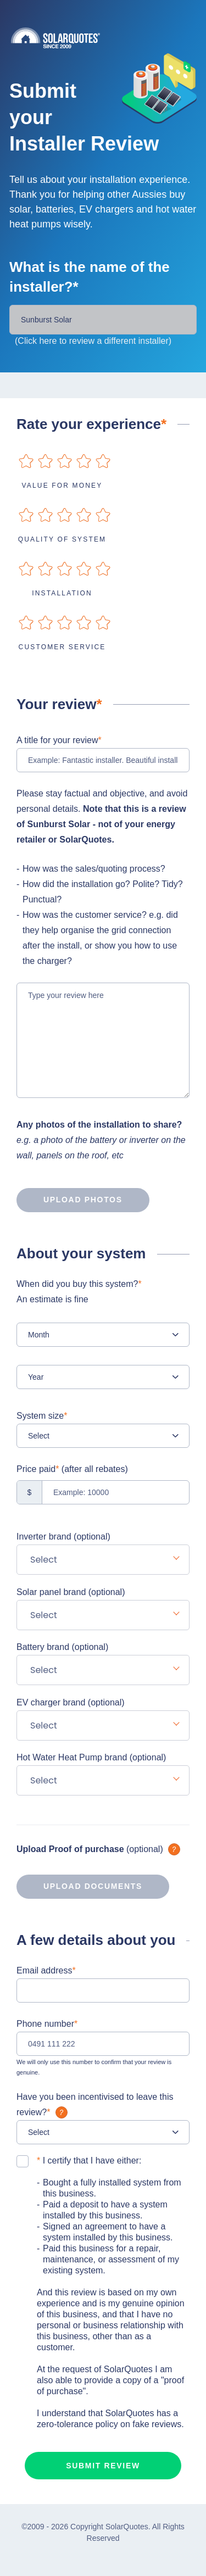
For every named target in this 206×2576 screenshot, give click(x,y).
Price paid (72, 1469)
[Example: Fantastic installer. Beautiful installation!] (103, 760)
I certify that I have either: (89, 2160)
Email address (46, 1970)
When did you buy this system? (103, 1293)
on (26, 461)
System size (41, 1415)
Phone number (46, 2023)
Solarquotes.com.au (108, 37)
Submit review (103, 2465)
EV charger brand (70, 1702)
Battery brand (62, 1647)
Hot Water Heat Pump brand (91, 1757)
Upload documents (79, 1887)
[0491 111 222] (103, 2044)
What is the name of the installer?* (89, 277)
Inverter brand (63, 1536)
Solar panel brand (70, 1592)
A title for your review (59, 740)
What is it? (174, 1849)
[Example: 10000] (103, 1492)
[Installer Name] (103, 319)
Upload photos (69, 1200)
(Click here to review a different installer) (93, 340)
